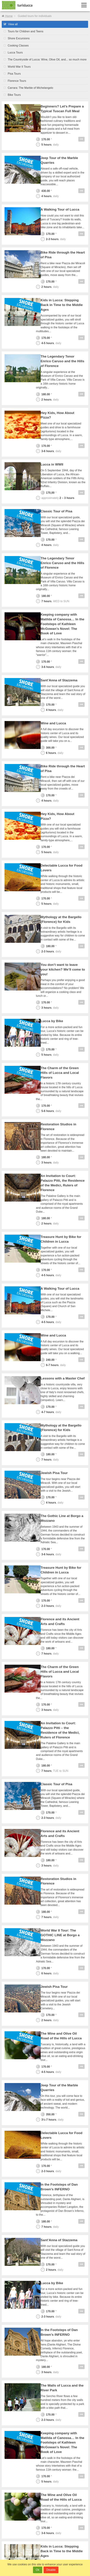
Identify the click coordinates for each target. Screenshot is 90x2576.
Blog (49, 2535)
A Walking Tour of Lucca (55, 202)
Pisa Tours (14, 73)
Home (7, 16)
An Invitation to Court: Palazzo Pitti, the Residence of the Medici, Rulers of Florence (60, 1117)
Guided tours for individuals (42, 2531)
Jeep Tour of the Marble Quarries (54, 156)
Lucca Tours (15, 52)
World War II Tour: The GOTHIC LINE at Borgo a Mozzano (60, 1835)
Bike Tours (14, 94)
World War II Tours (19, 66)
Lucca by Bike (47, 970)
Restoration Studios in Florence (54, 1063)
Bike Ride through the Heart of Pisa (60, 247)
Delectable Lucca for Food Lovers (57, 825)
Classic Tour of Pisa (52, 490)
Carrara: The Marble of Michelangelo (30, 87)
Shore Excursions (18, 38)
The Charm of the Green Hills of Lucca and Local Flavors (59, 1015)
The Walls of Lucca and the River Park (57, 2266)
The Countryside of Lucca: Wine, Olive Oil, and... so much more (47, 59)
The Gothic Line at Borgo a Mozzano (57, 1442)
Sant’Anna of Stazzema (54, 646)
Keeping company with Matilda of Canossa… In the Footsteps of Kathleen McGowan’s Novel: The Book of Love (60, 597)
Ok (37, 2569)
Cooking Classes (18, 45)
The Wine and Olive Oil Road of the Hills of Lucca (58, 1930)
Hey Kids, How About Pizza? (58, 396)
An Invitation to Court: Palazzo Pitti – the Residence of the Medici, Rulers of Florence (60, 1643)
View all (13, 24)
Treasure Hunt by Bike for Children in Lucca (56, 1167)
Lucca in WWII (47, 443)
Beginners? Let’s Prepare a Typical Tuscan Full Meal (57, 109)
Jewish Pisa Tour (49, 1397)
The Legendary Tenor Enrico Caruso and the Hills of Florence (58, 348)
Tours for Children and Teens (25, 31)
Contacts (38, 2535)
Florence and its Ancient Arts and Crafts (59, 1545)
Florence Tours (17, 80)
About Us (17, 2531)
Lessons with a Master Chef (58, 1302)
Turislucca (17, 5)
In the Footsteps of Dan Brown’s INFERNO (54, 2077)
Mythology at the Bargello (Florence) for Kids (56, 877)
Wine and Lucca (48, 689)
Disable (51, 2569)
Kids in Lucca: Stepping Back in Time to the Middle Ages (59, 294)
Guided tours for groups (16, 2535)
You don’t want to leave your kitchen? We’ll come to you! (58, 925)
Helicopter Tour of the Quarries (60, 2468)
